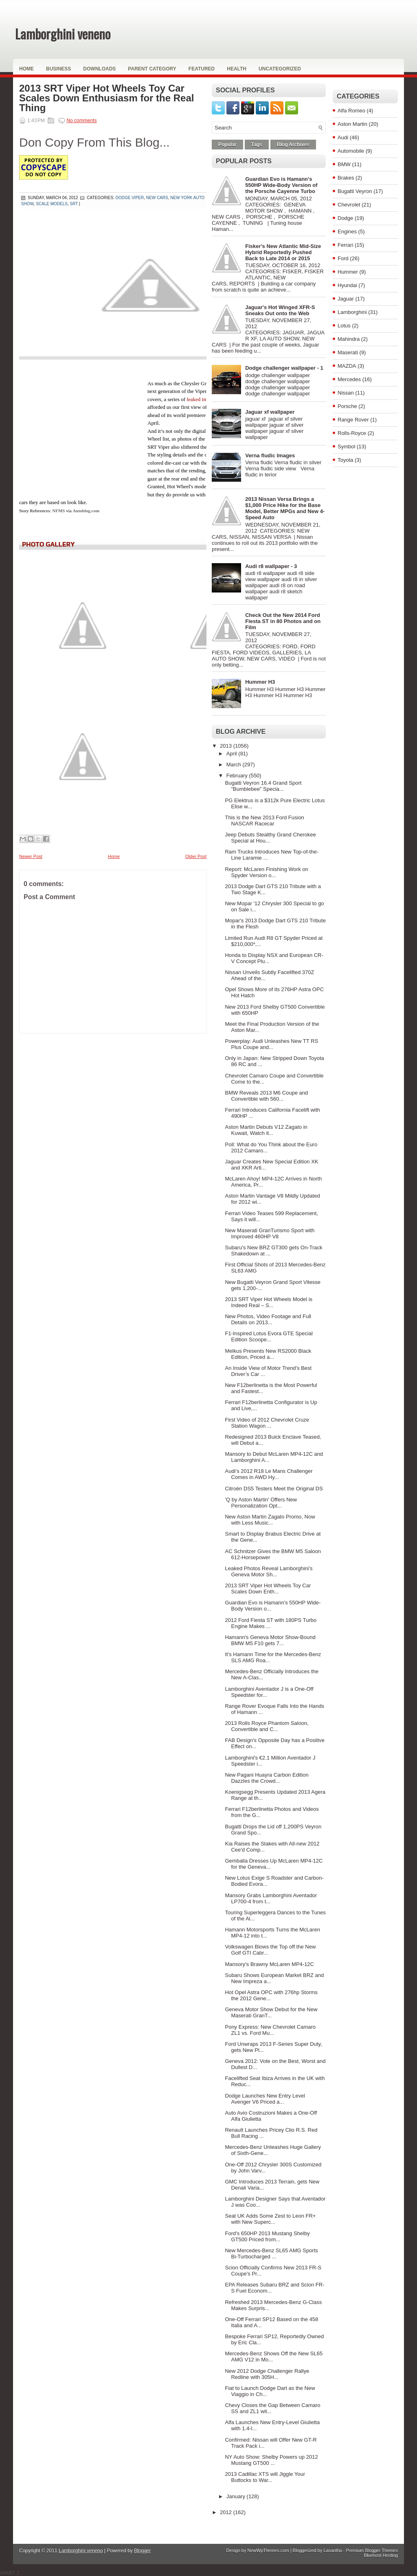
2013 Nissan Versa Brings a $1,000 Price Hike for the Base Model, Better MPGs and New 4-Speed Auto (285, 508)
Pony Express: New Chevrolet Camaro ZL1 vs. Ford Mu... (270, 2030)
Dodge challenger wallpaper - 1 (284, 368)
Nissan (346, 393)
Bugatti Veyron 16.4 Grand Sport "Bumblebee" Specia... (263, 786)
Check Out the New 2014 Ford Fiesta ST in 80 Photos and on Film (282, 621)
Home (26, 69)
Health (236, 69)
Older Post (195, 856)
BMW (344, 164)
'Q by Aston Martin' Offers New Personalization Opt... (261, 1502)
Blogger (142, 2551)
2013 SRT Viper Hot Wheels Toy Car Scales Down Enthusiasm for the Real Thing (106, 98)
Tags (256, 144)
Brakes (346, 178)
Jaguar (346, 299)
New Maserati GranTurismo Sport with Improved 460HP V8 (269, 1233)
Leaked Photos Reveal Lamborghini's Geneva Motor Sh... (268, 1571)
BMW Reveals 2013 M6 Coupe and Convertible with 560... (266, 1096)
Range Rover (353, 420)
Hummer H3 (260, 682)
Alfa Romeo (351, 111)
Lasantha (332, 2550)
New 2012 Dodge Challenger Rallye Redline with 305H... (267, 2374)
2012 (226, 2512)
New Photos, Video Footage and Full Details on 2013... (268, 1319)
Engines (347, 231)
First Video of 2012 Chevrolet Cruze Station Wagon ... (267, 1423)
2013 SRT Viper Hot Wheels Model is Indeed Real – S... (268, 1302)
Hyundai (347, 285)
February (237, 775)
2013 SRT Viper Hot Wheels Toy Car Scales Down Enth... (268, 1588)
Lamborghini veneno (62, 33)
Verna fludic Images (270, 455)
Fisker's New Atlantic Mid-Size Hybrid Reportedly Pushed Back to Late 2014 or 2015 (283, 252)
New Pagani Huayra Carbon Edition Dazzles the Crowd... (266, 1778)
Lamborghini (352, 312)
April (232, 753)
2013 (226, 746)
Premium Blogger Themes (372, 2550)
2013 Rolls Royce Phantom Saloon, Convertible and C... (266, 1726)
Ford (343, 258)
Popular (227, 144)
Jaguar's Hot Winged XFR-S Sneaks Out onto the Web (280, 310)
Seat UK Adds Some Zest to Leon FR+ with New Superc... (270, 2219)
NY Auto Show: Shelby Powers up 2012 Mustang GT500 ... (271, 2460)
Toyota (345, 460)
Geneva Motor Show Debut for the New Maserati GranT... (271, 2012)
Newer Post (30, 856)
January (236, 2496)
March (234, 764)
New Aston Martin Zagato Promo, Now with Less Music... (270, 1520)
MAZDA (347, 366)
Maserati (348, 352)
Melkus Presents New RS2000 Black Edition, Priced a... (268, 1354)
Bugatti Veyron (355, 191)
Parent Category (152, 69)
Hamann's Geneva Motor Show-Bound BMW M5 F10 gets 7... (270, 1640)
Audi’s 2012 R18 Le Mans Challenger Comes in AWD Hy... (268, 1474)
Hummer (348, 272)
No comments (81, 120)
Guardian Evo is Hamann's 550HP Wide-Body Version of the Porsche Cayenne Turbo (281, 185)
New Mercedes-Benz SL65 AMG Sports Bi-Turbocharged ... (271, 2253)
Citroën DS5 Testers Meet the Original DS (274, 1488)
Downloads (99, 69)
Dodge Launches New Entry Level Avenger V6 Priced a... (265, 2099)
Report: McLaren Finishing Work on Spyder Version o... (266, 872)
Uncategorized (280, 69)
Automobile (351, 151)
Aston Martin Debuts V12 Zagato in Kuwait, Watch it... (266, 1130)
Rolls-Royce (352, 433)
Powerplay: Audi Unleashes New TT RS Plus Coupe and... (271, 1044)
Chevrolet (349, 205)
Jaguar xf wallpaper (269, 412)
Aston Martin (352, 124)
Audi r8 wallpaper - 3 (271, 566)
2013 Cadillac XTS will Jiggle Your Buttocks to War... (265, 2477)
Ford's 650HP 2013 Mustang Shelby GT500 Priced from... (267, 2236)
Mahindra (349, 339)
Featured (202, 69)
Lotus (344, 326)
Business (58, 69)
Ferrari (345, 245)
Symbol (346, 446)
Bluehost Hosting (381, 2555)
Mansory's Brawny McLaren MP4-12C (269, 1964)
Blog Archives (293, 144)
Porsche (347, 406)
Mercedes (349, 379)
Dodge (345, 218)
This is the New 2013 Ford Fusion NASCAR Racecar (264, 820)
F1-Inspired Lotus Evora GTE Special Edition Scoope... (268, 1336)
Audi (343, 137)
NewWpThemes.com (268, 2550)
